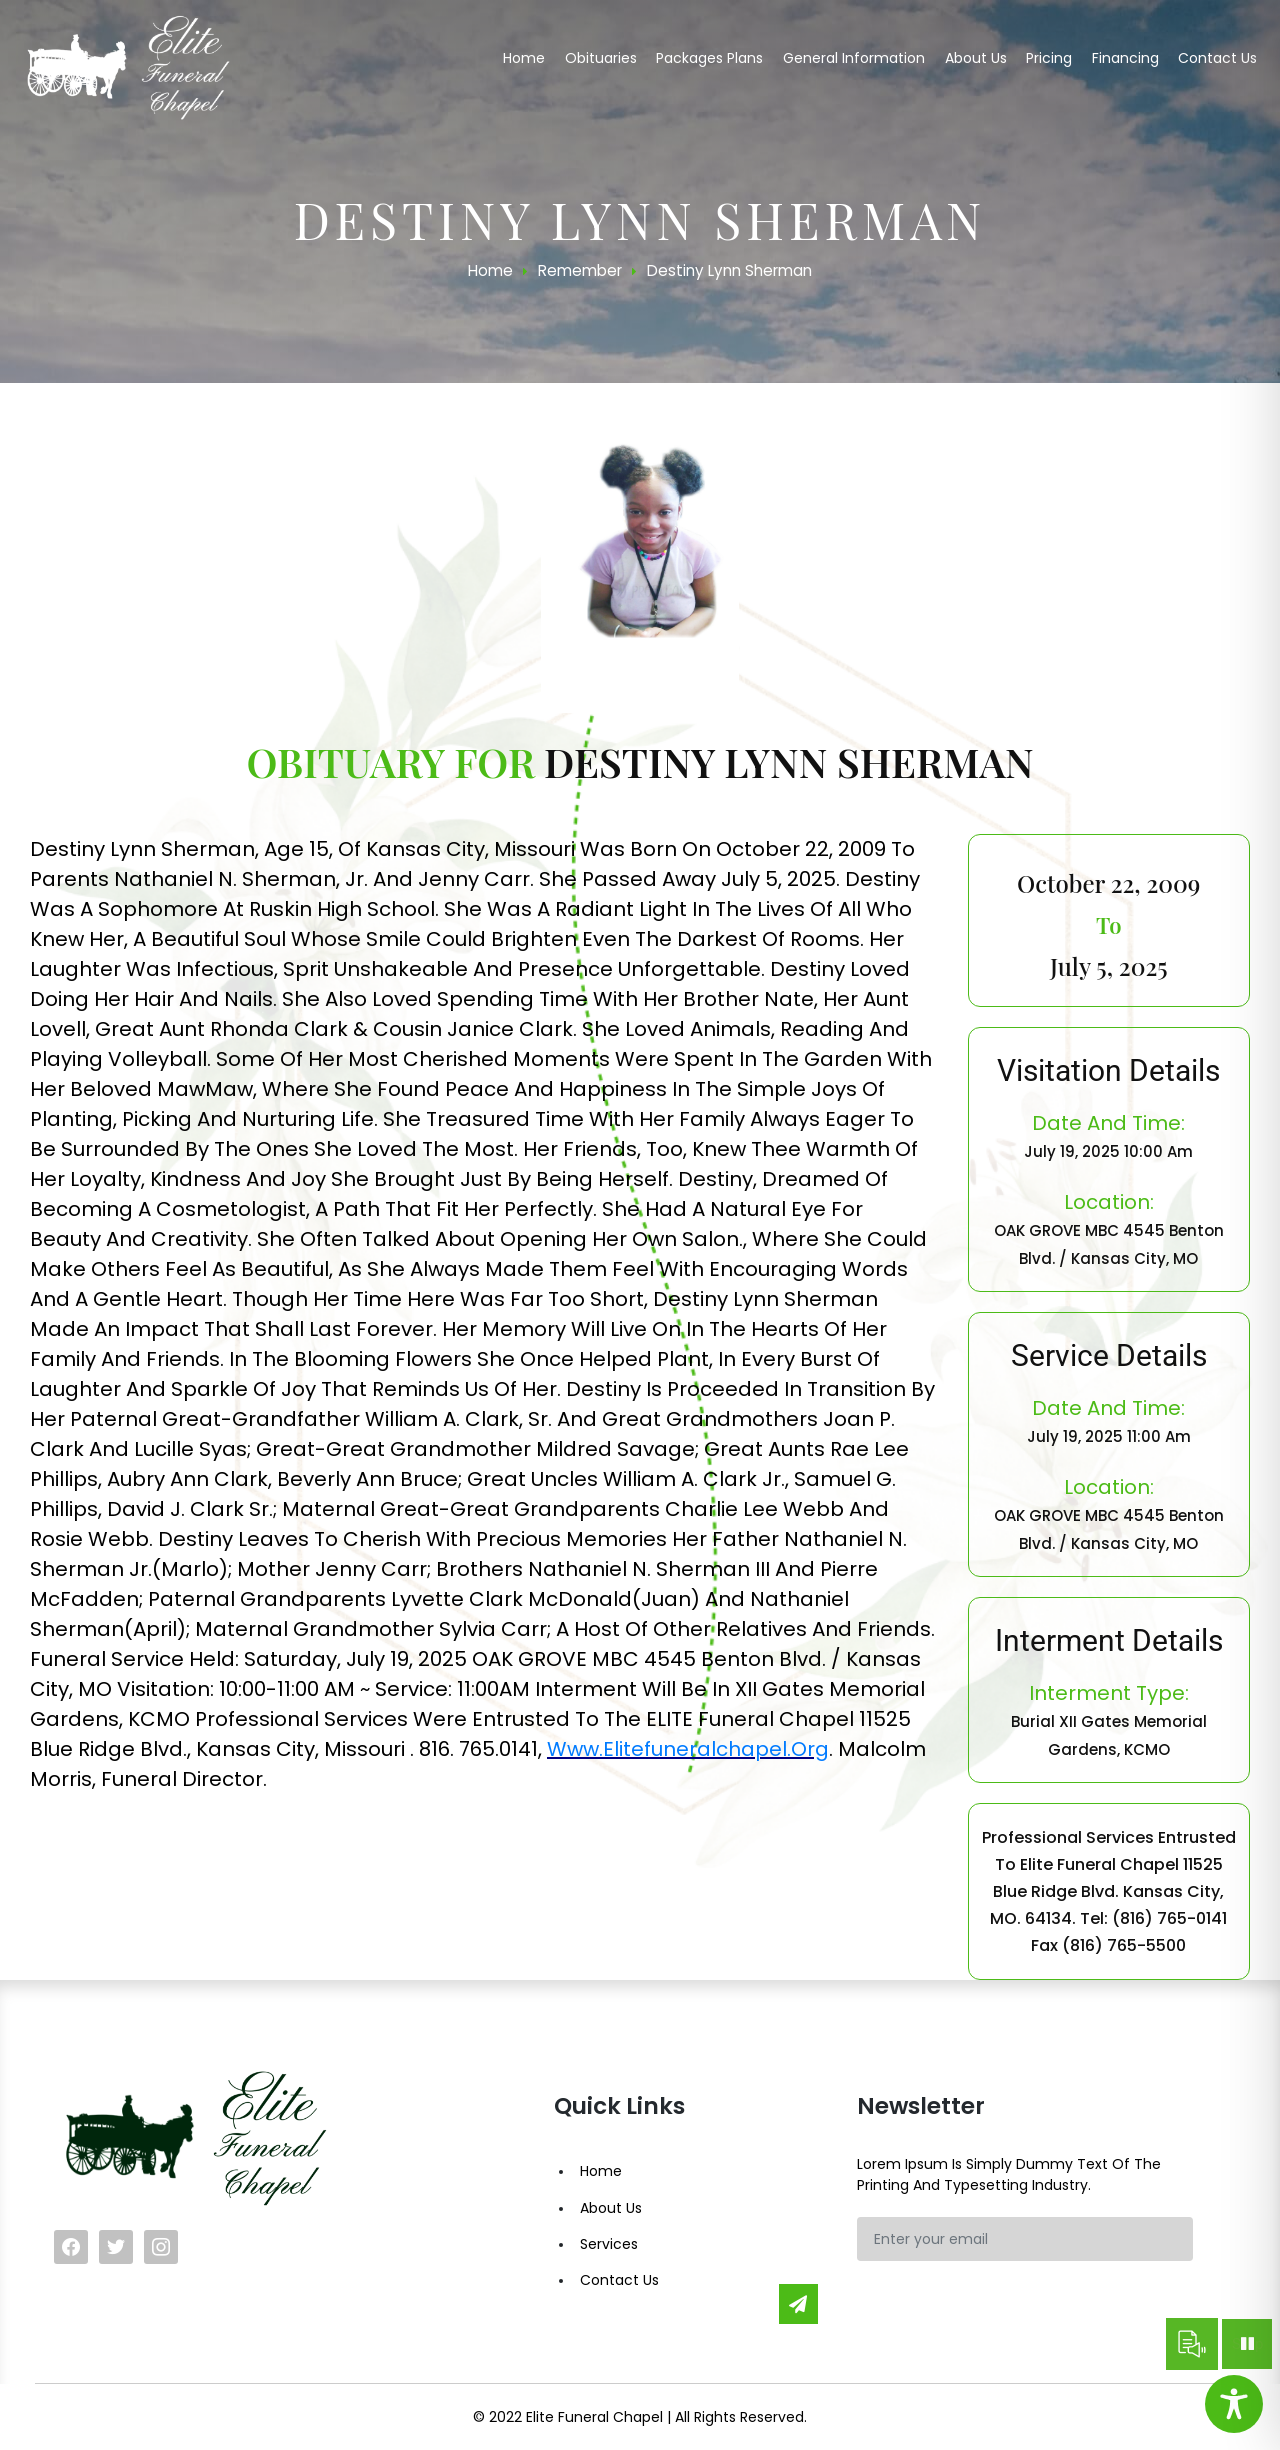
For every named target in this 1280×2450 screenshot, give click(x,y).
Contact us (1217, 58)
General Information (854, 58)
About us (976, 58)
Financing (1125, 58)
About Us (611, 2208)
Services (609, 2244)
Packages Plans (709, 58)
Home (524, 58)
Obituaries (601, 58)
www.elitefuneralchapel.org (688, 1749)
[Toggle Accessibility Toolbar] (1234, 2404)
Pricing (1049, 58)
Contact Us (619, 2280)
